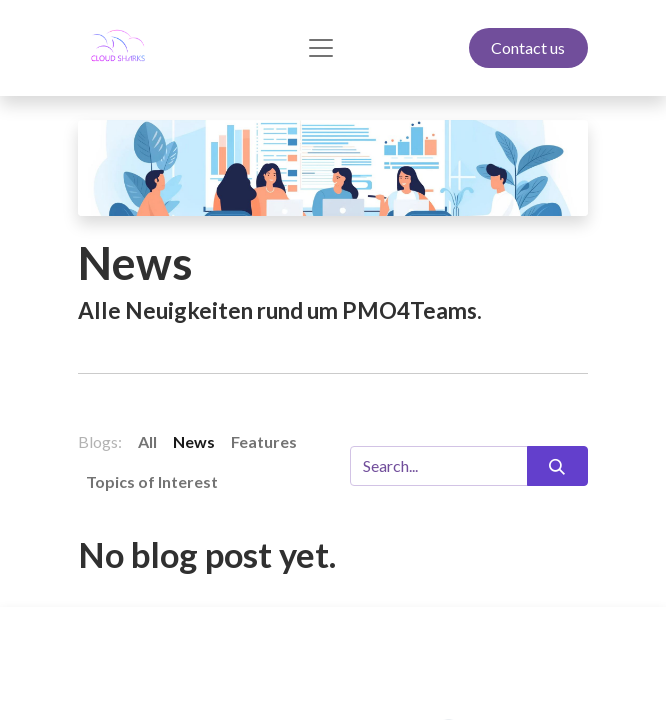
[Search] (557, 466)
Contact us (528, 47)
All (147, 441)
